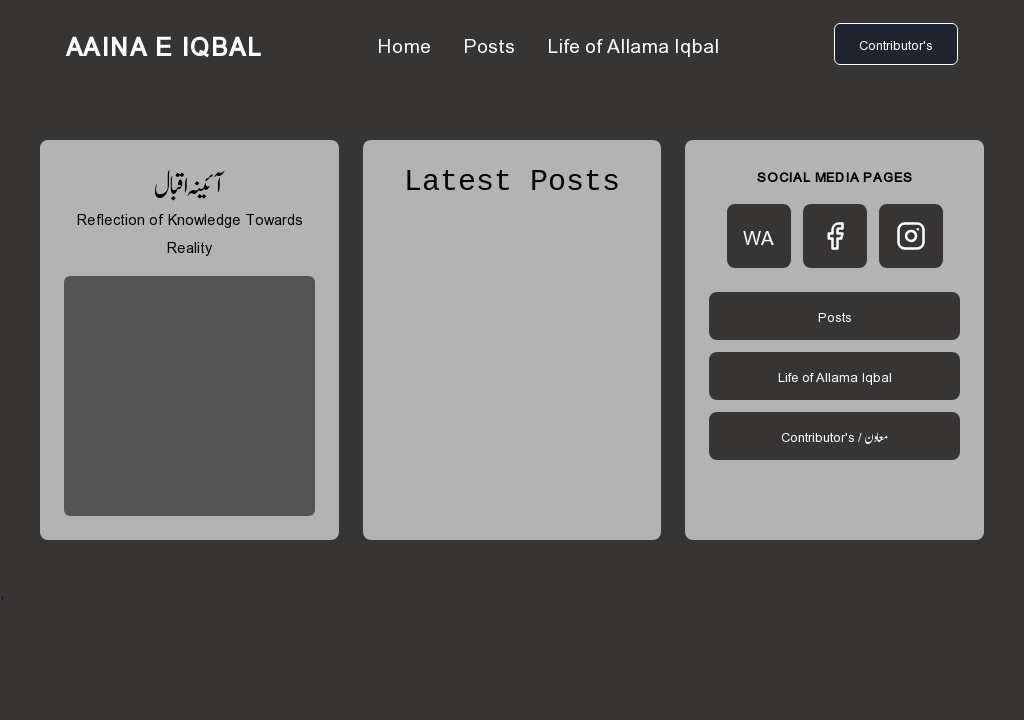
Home (404, 44)
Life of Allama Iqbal (633, 44)
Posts (489, 44)
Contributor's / (834, 436)
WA (758, 235)
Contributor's (896, 43)
